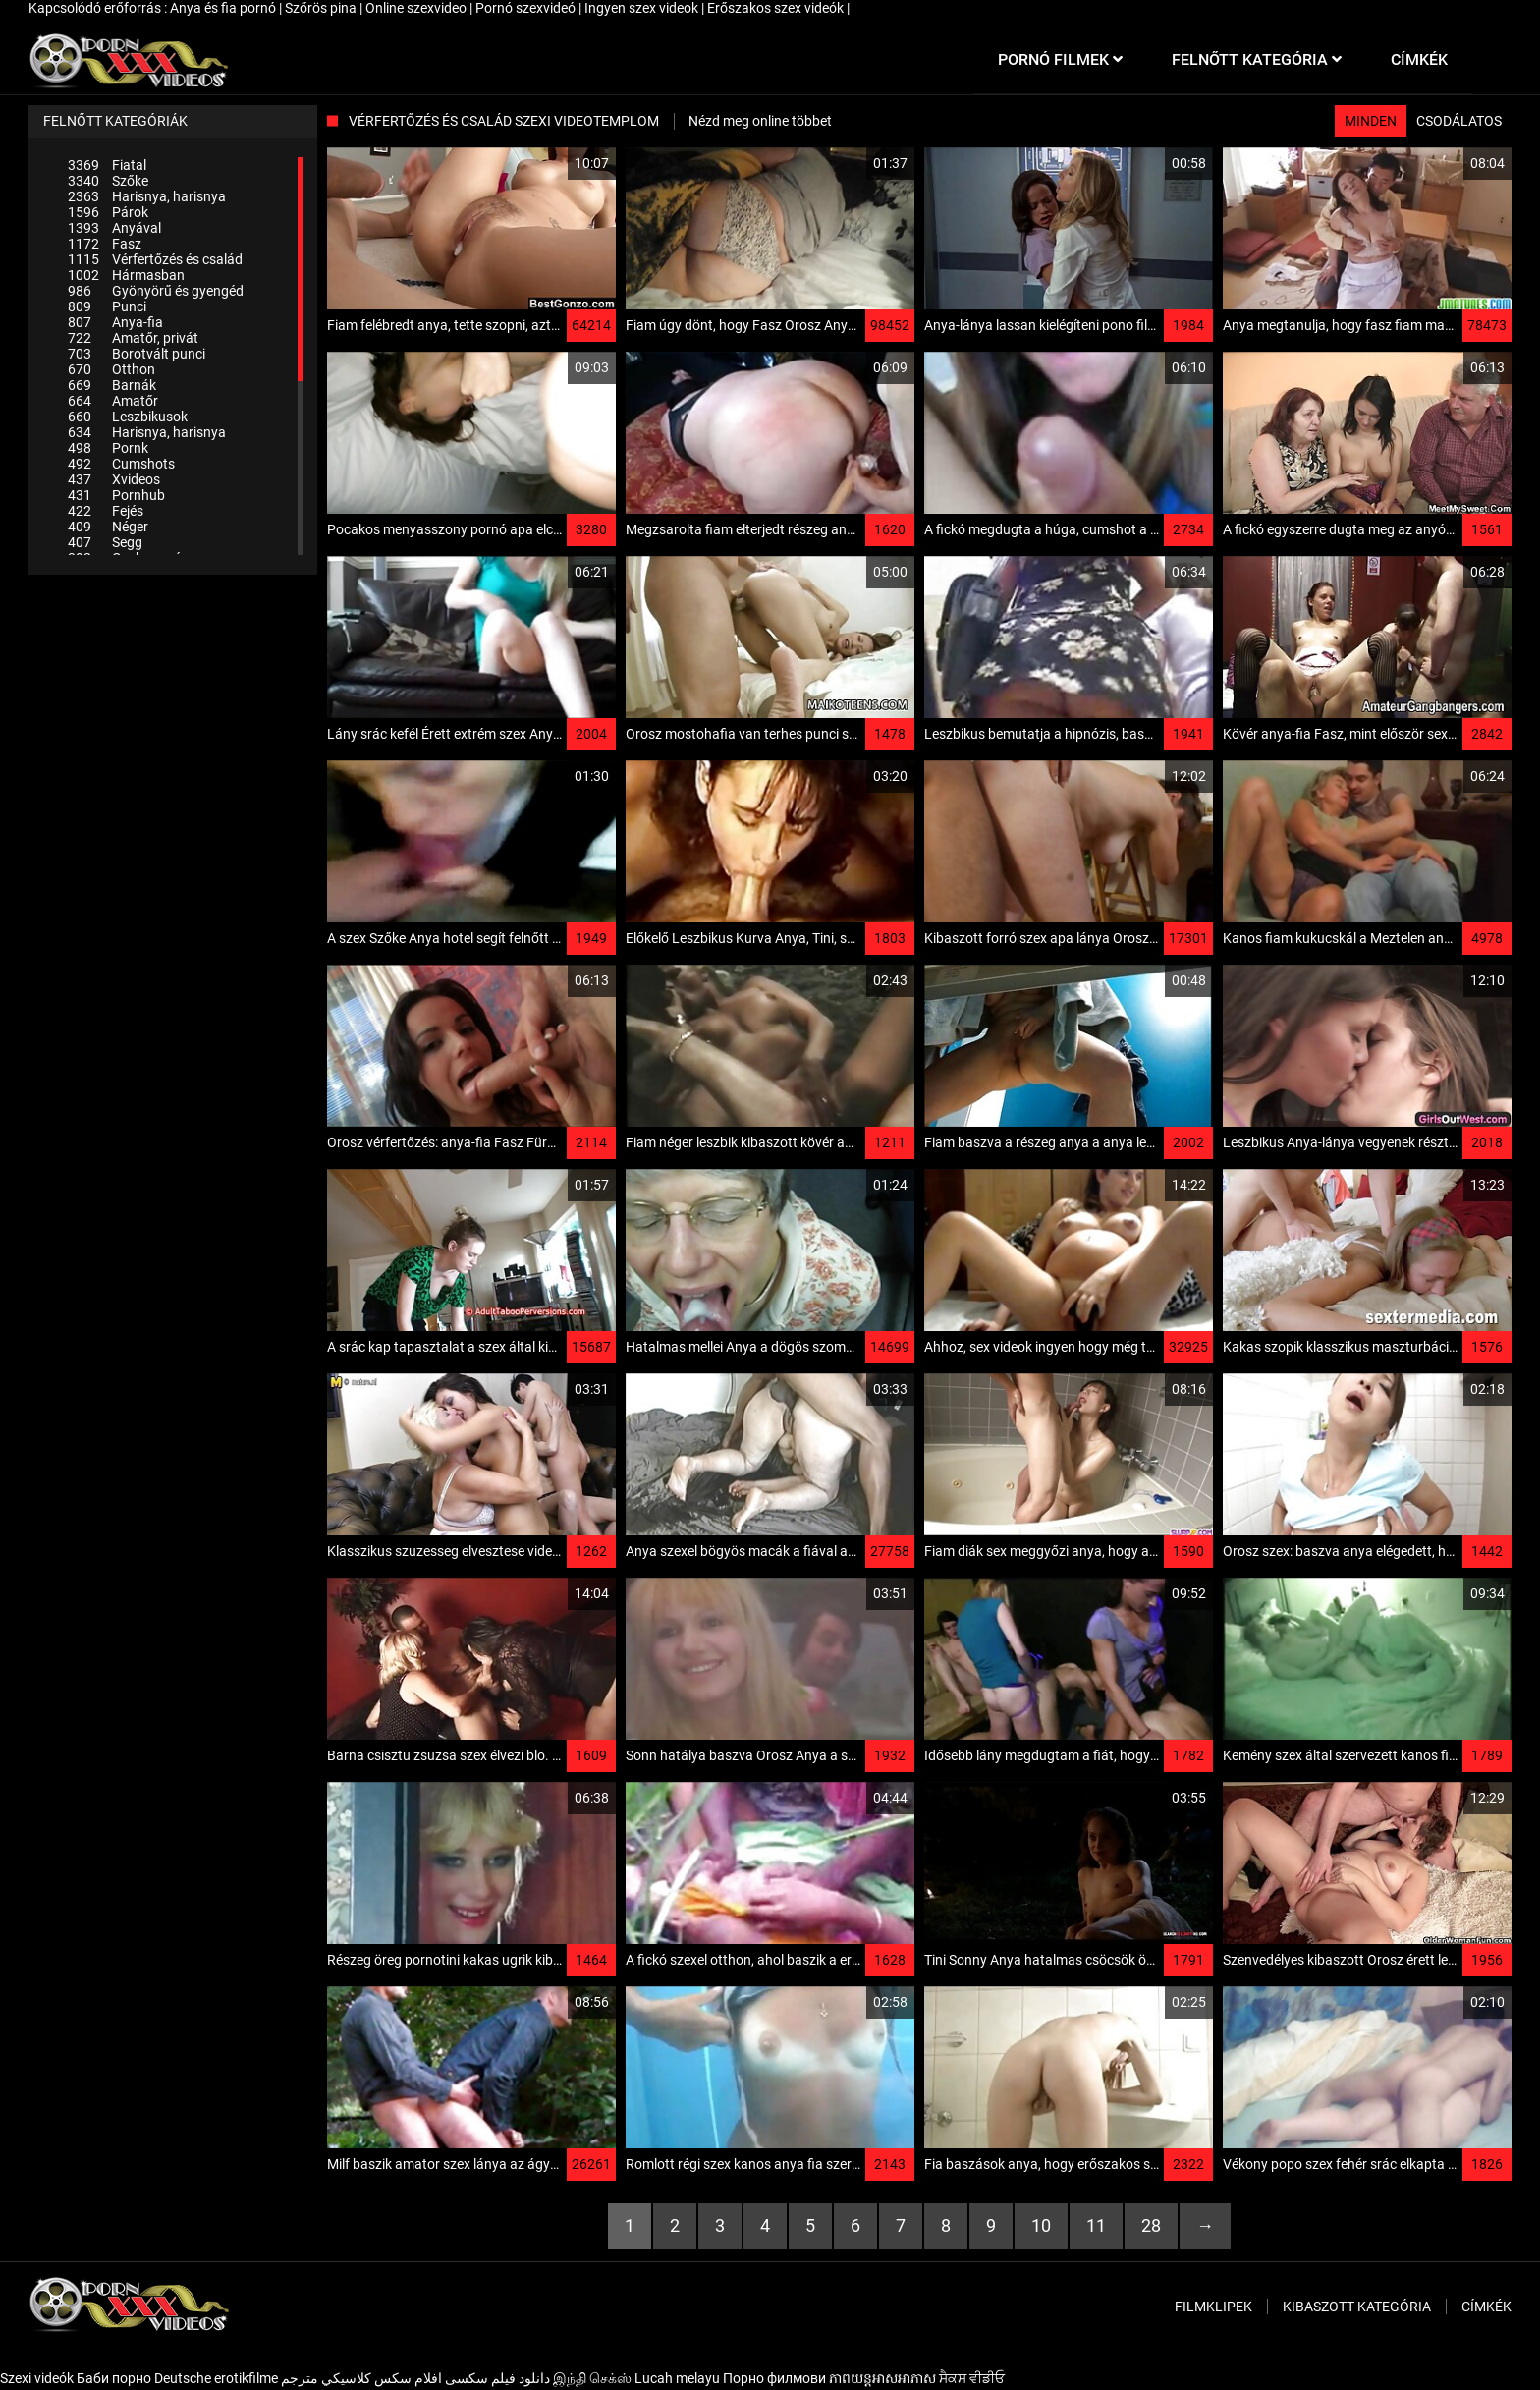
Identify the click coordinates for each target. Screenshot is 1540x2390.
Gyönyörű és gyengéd (156, 291)
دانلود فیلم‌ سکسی (497, 2378)
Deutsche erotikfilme (216, 2378)
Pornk (108, 448)
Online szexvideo (417, 8)
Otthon (111, 369)
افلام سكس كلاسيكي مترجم (361, 2378)
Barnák (112, 385)
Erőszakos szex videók (777, 8)
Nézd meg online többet (760, 121)
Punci (107, 306)
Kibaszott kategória (1357, 2306)
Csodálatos (1459, 121)
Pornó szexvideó (526, 8)
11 (1096, 2225)
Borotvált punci (136, 353)
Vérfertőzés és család (155, 259)
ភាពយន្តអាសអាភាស (882, 2378)
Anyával (114, 228)
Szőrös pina (322, 8)
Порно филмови (774, 2378)
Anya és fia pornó (224, 8)
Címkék (1486, 2306)
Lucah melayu (677, 2378)
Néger (108, 526)
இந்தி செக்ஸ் (592, 2378)
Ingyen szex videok (642, 8)
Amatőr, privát (133, 338)
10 (1041, 2225)
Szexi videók (37, 2378)
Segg (105, 542)
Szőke (108, 181)
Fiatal (107, 165)
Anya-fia (115, 322)
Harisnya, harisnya (147, 196)
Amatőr (113, 401)
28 (1151, 2225)
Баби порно (114, 2378)
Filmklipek (1213, 2306)
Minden (1371, 121)
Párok (108, 212)
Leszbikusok (128, 416)
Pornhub (116, 495)
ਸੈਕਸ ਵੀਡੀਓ (972, 2378)
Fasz (104, 243)
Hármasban (126, 275)
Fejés (105, 511)
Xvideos (114, 479)
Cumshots (121, 464)
